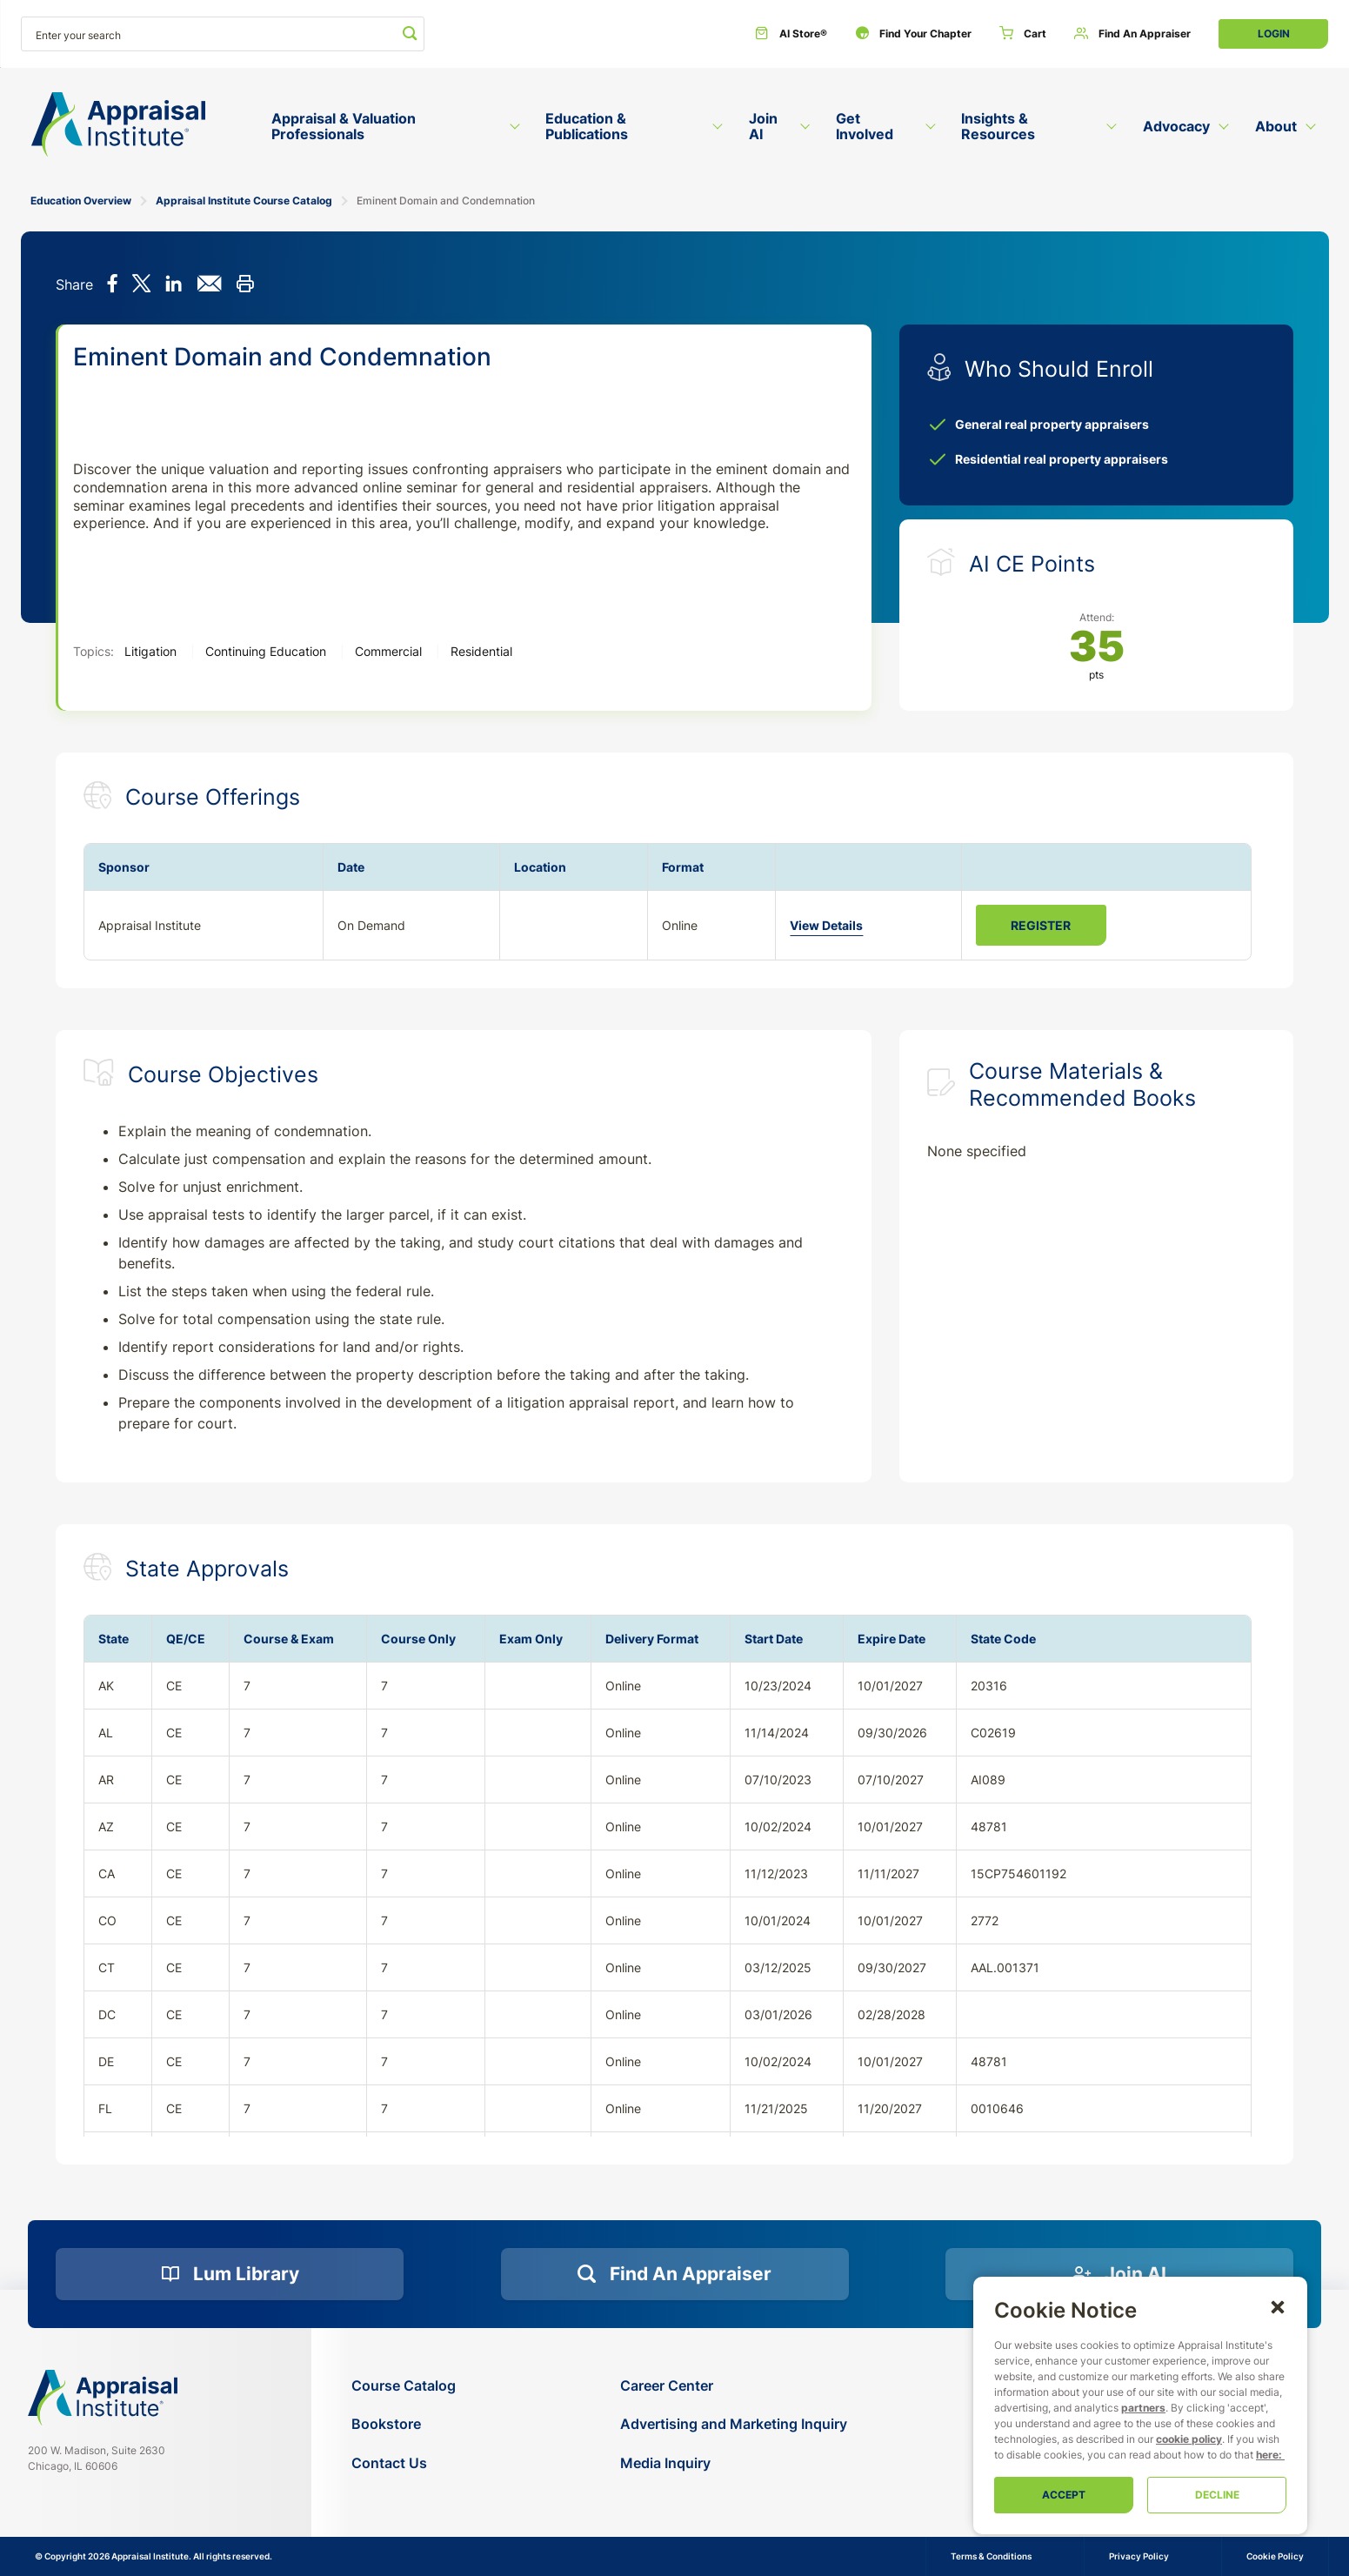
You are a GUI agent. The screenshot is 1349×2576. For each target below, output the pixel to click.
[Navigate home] (102, 2397)
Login (1274, 33)
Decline (1217, 2494)
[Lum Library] (230, 2274)
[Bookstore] (403, 2424)
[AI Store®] (791, 34)
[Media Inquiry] (733, 2463)
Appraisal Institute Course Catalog (244, 200)
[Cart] (1022, 34)
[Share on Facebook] (112, 285)
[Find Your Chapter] (913, 34)
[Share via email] (209, 285)
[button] (1277, 2306)
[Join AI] (1119, 2274)
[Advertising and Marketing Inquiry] (733, 2424)
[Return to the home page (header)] (118, 124)
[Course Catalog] (403, 2386)
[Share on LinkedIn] (173, 285)
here (1267, 2454)
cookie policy (1189, 2439)
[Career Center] (733, 2386)
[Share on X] (141, 285)
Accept (1063, 2494)
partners (1143, 2407)
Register (1041, 925)
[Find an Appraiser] (1132, 34)
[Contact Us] (403, 2463)
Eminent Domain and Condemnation (446, 200)
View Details (826, 925)
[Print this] (245, 285)
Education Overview (80, 200)
